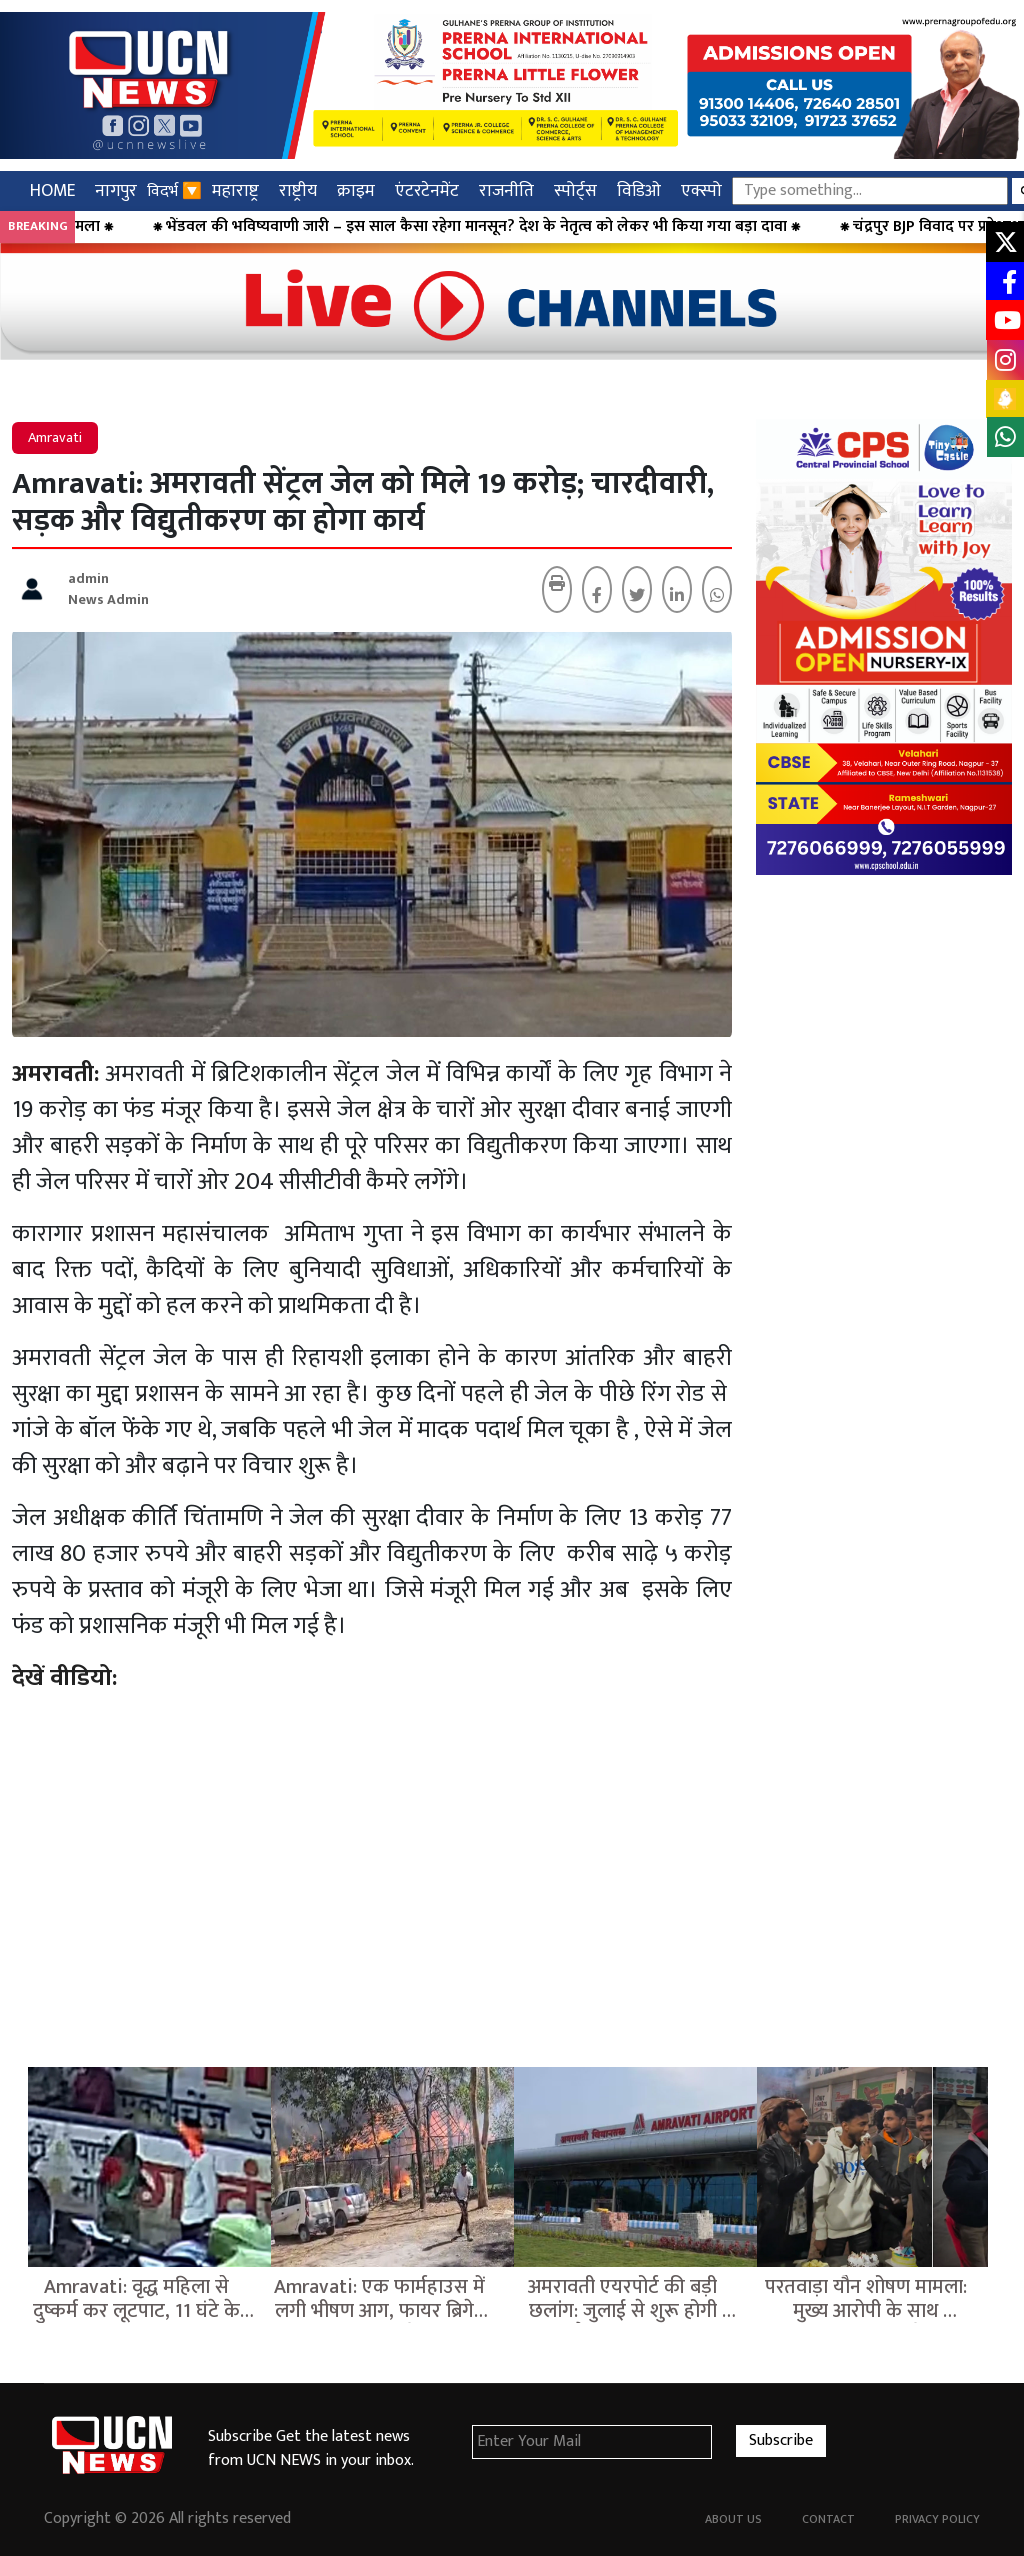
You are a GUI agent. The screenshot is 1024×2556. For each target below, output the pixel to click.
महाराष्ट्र (235, 190)
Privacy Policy (937, 2519)
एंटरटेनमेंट (427, 190)
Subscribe (781, 2440)
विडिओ (639, 190)
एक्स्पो (701, 190)
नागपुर (116, 190)
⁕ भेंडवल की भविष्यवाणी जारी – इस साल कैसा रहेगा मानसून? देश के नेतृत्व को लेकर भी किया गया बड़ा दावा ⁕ (530, 227)
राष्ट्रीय (298, 190)
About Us (733, 2519)
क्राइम (356, 190)
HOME (52, 190)
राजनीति (506, 190)
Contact (828, 2519)
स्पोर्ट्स (575, 190)
